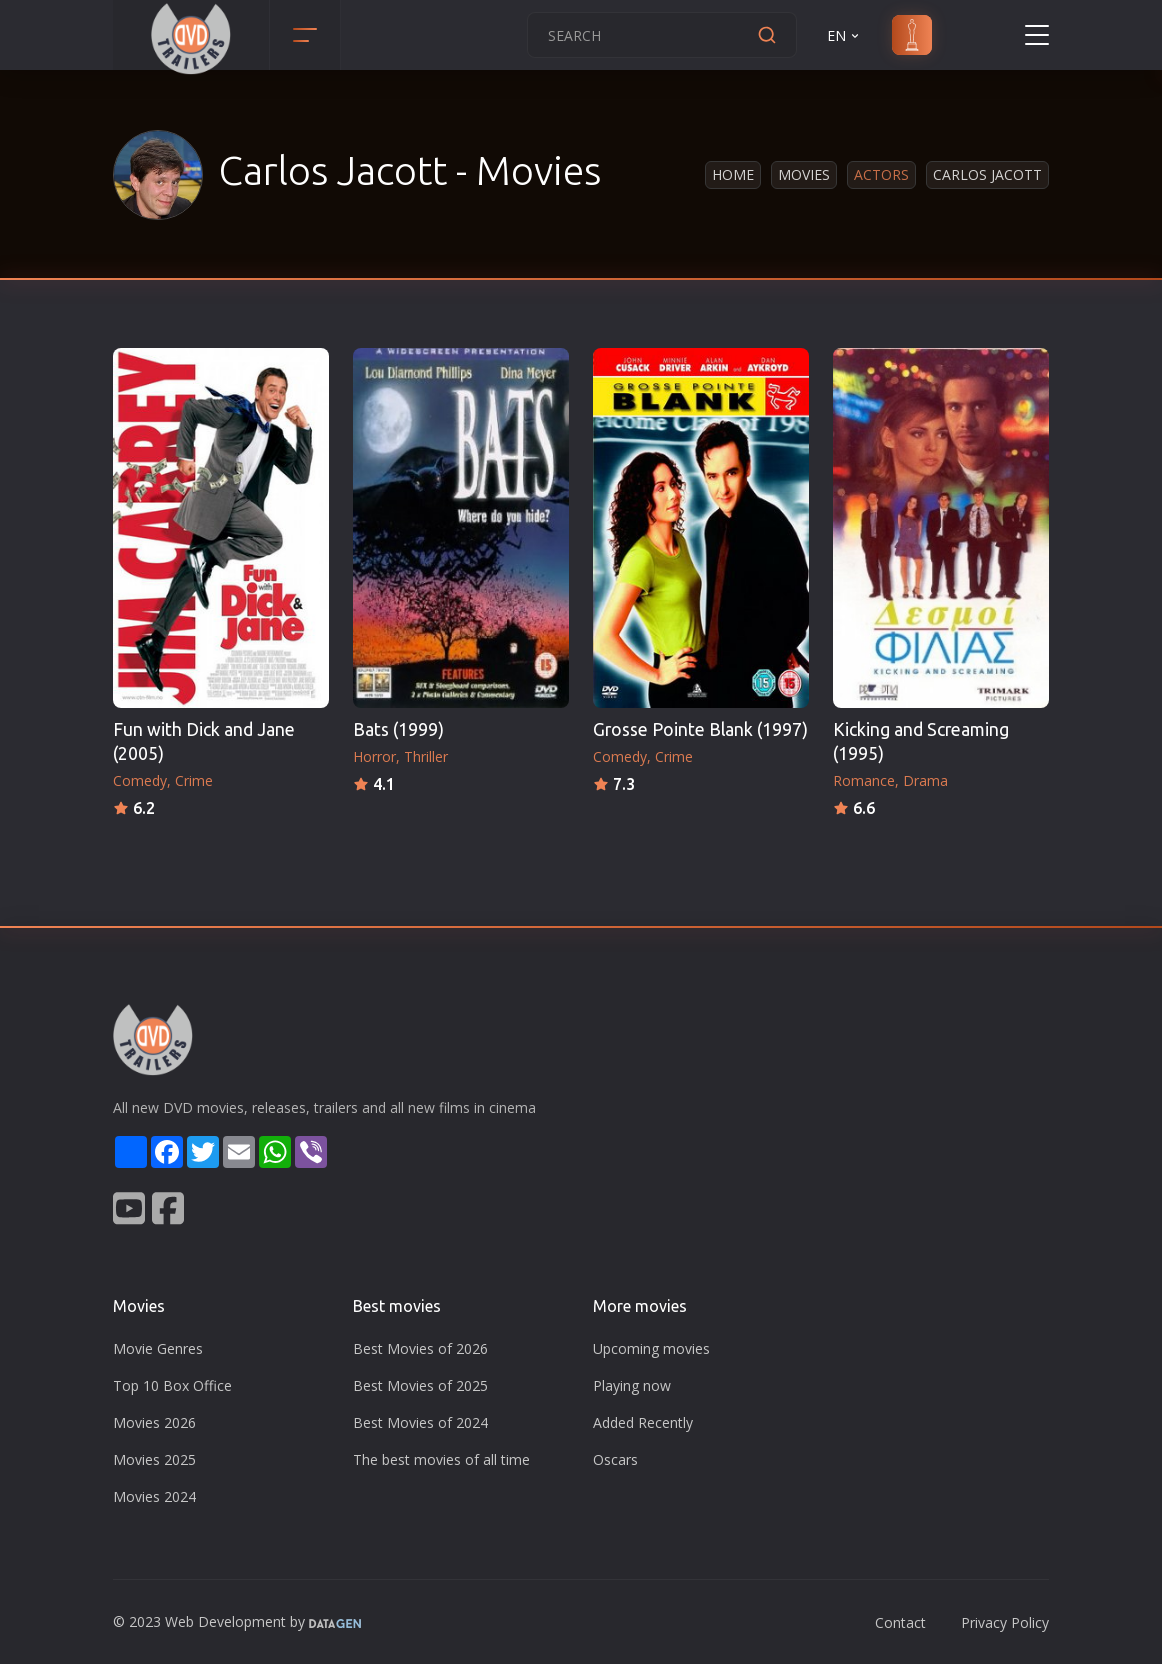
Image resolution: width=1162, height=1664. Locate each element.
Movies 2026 (154, 1422)
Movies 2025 (154, 1459)
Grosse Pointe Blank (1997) (700, 729)
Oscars (615, 1459)
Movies (804, 174)
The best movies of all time (441, 1459)
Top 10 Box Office (172, 1385)
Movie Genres (158, 1348)
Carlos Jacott (987, 174)
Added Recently (643, 1422)
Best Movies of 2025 (420, 1385)
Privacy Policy (1005, 1622)
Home (733, 174)
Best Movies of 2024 (420, 1422)
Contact (900, 1622)
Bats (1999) (398, 729)
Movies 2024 (154, 1496)
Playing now (632, 1385)
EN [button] (844, 35)
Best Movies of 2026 (420, 1348)
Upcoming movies (651, 1348)
